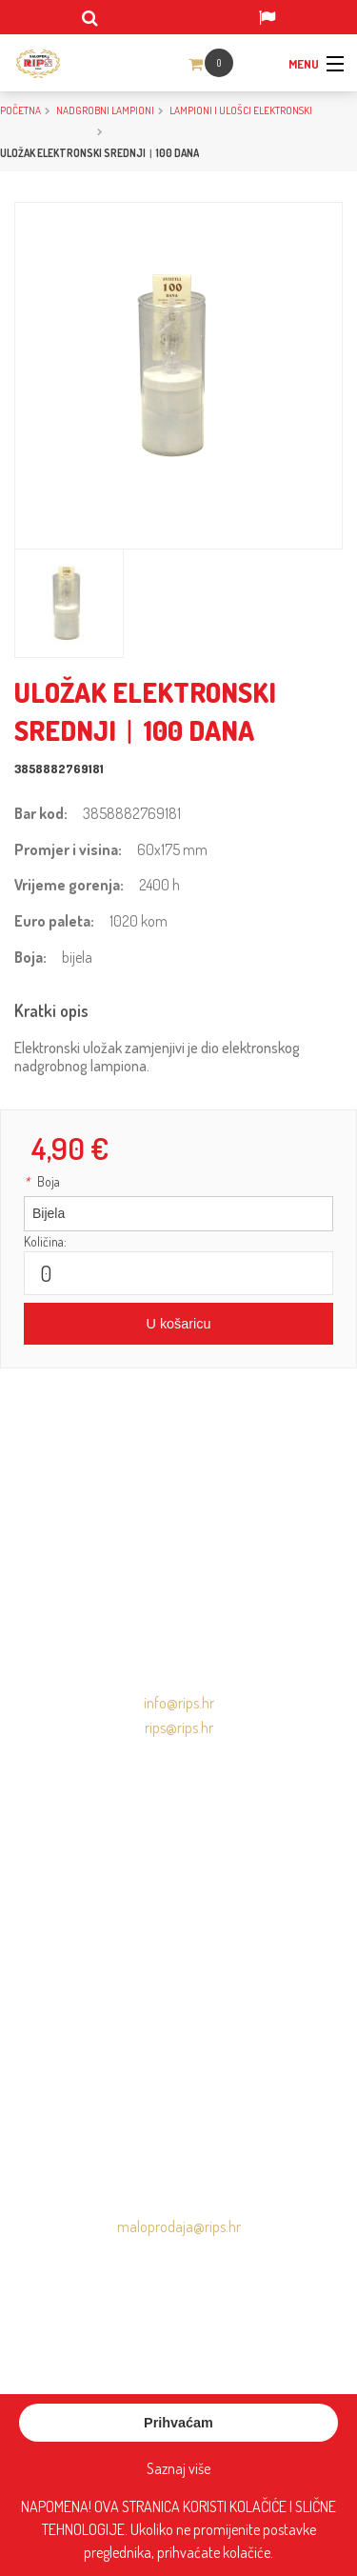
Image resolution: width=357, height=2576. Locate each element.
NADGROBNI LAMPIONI (105, 110)
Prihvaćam (178, 2422)
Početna (20, 110)
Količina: (45, 1241)
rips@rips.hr (179, 1727)
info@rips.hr (179, 1702)
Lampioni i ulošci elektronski (240, 110)
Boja (42, 1181)
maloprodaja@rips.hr (179, 2226)
